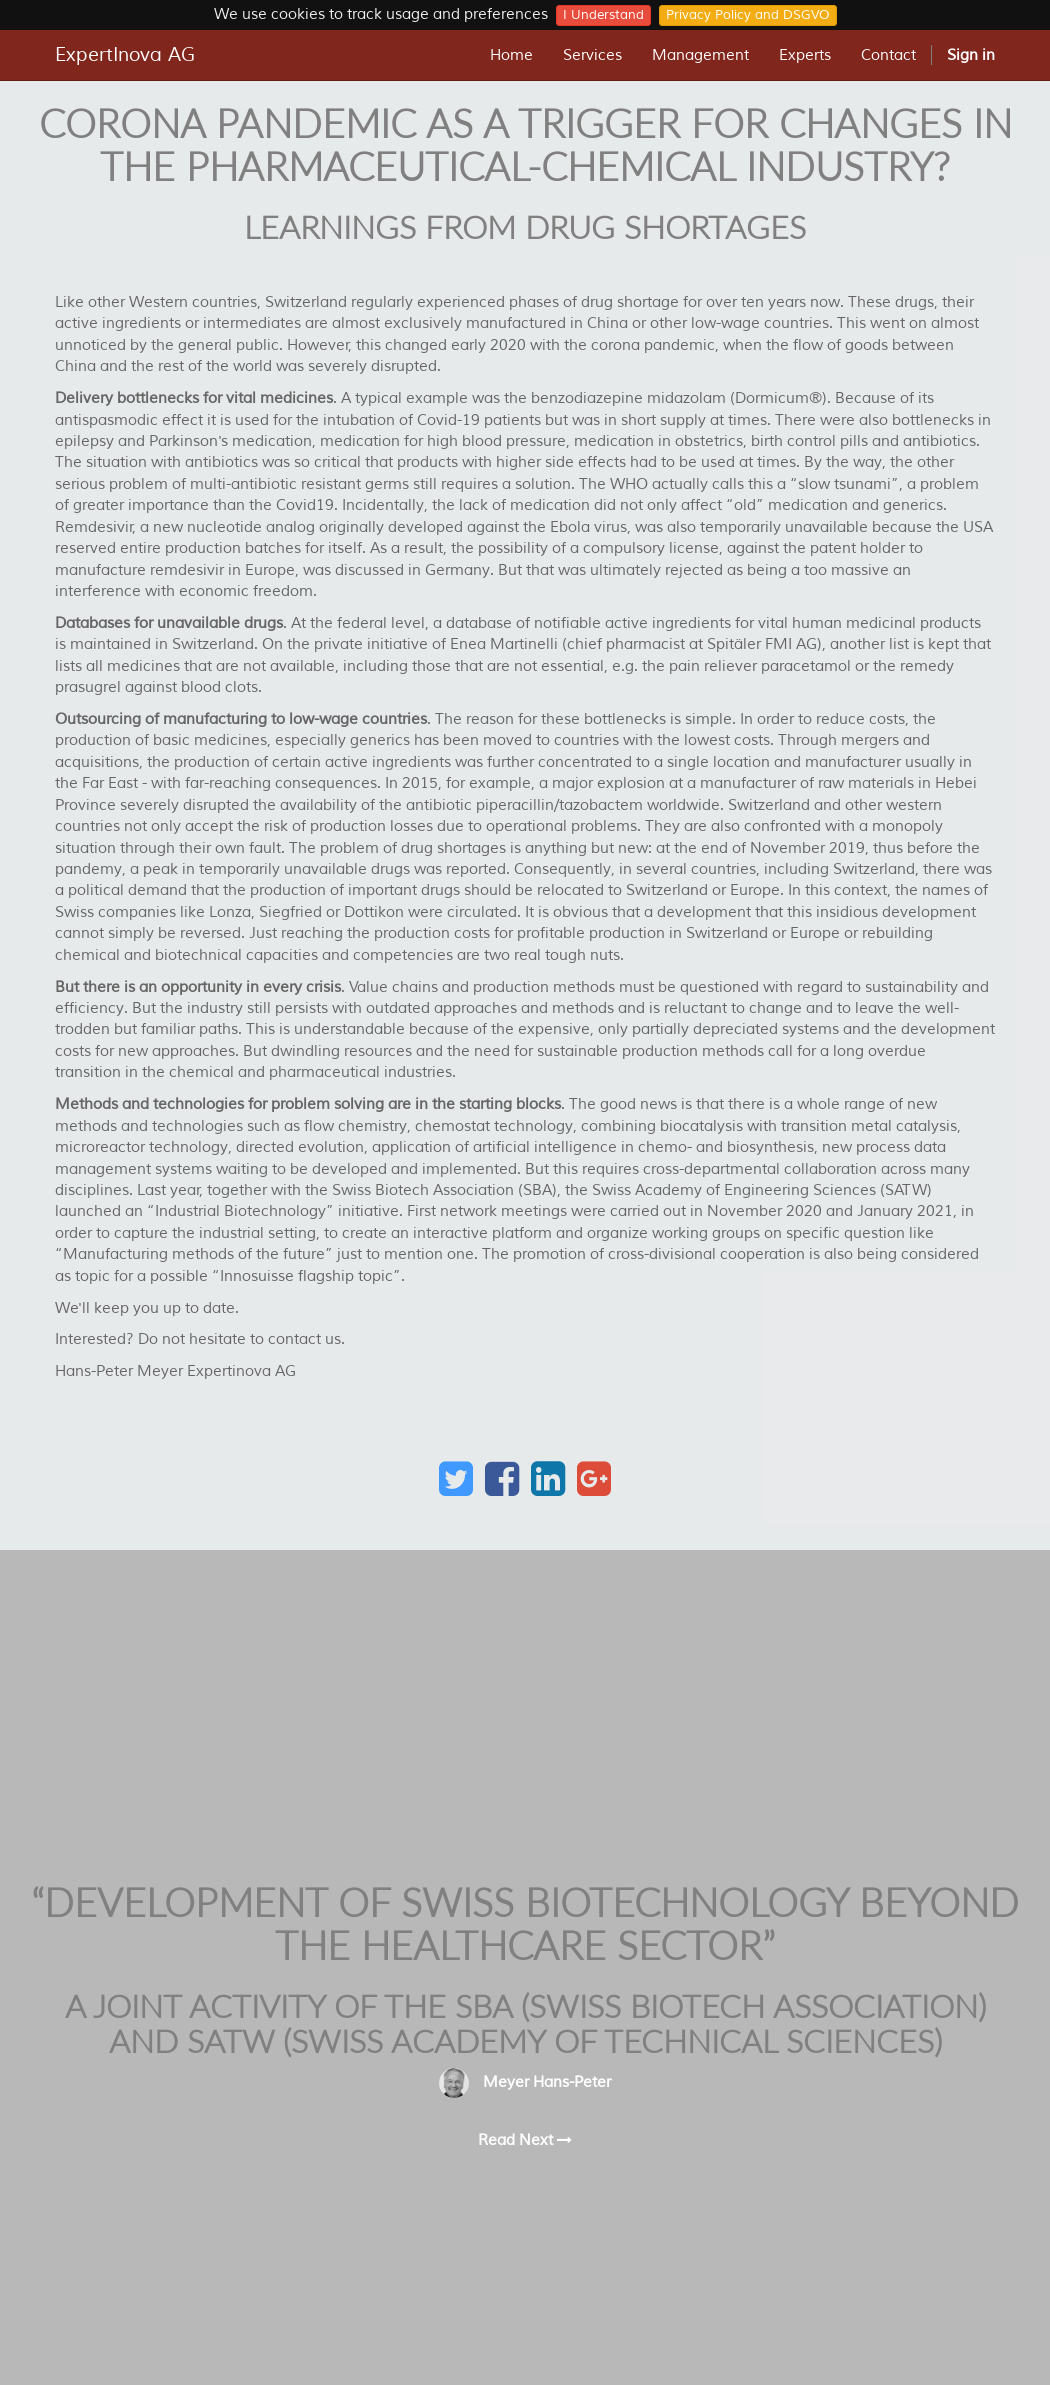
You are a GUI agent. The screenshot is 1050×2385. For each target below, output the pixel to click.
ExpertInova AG (125, 55)
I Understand (603, 15)
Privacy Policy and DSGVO (748, 15)
